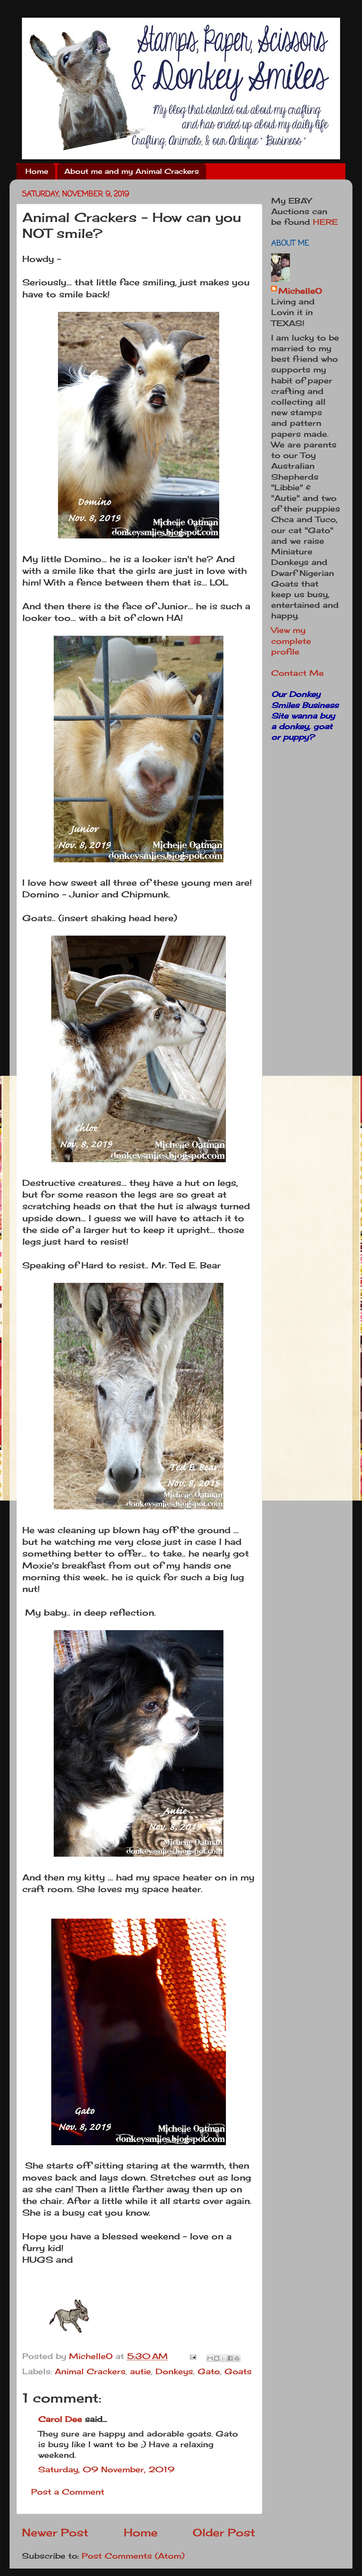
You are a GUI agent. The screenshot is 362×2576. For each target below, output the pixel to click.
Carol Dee (60, 2419)
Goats (238, 2371)
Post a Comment (67, 2491)
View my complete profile (291, 641)
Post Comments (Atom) (133, 2555)
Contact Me (297, 673)
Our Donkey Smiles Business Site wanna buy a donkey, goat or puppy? (304, 716)
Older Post (224, 2532)
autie (140, 2371)
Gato (209, 2371)
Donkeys (174, 2371)
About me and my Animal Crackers (131, 171)
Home (36, 171)
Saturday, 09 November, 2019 (106, 2469)
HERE (325, 222)
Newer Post (55, 2532)
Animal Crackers (90, 2371)
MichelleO (300, 291)
